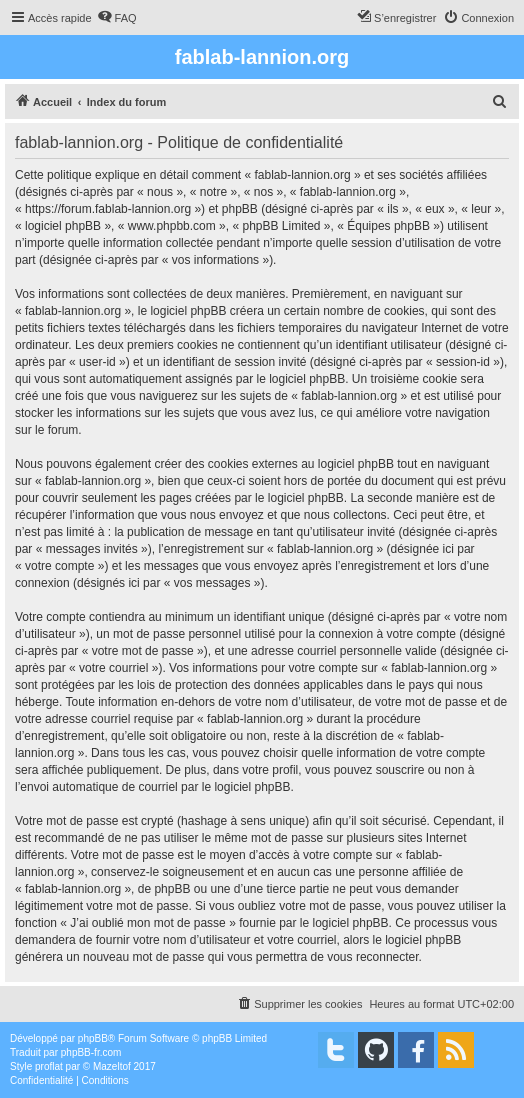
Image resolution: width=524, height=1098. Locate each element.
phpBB (93, 1038)
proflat (49, 1066)
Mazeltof (112, 1066)
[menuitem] (117, 18)
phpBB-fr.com (91, 1052)
